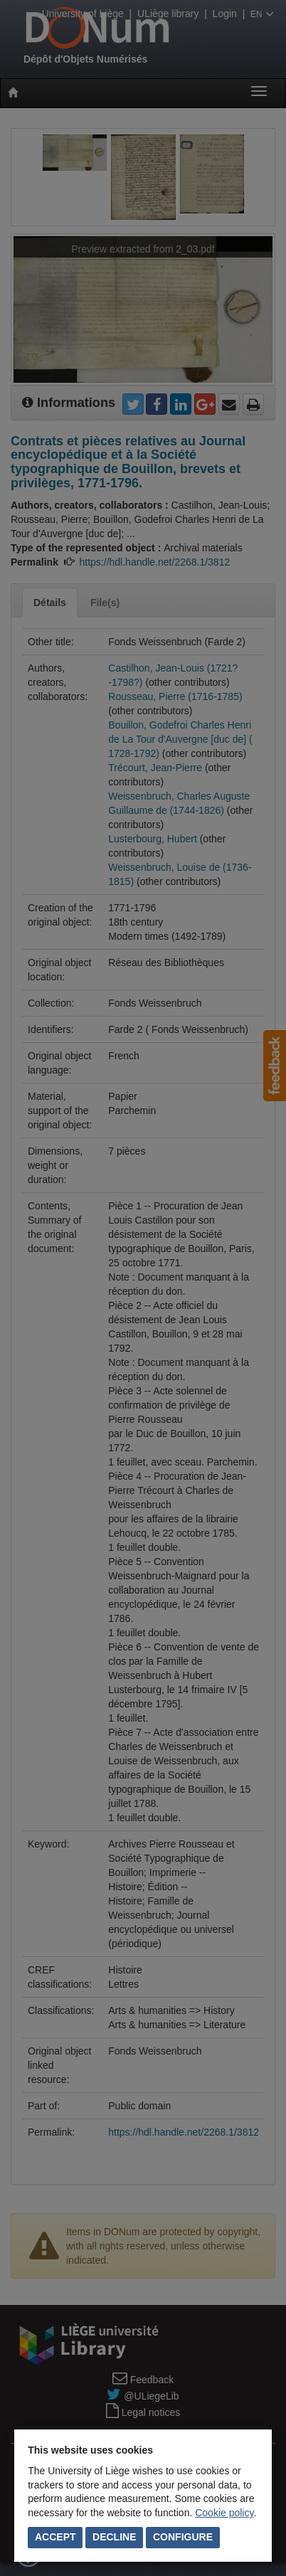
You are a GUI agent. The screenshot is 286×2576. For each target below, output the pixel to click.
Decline (114, 2537)
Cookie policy (224, 2512)
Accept (55, 2537)
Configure (183, 2537)
